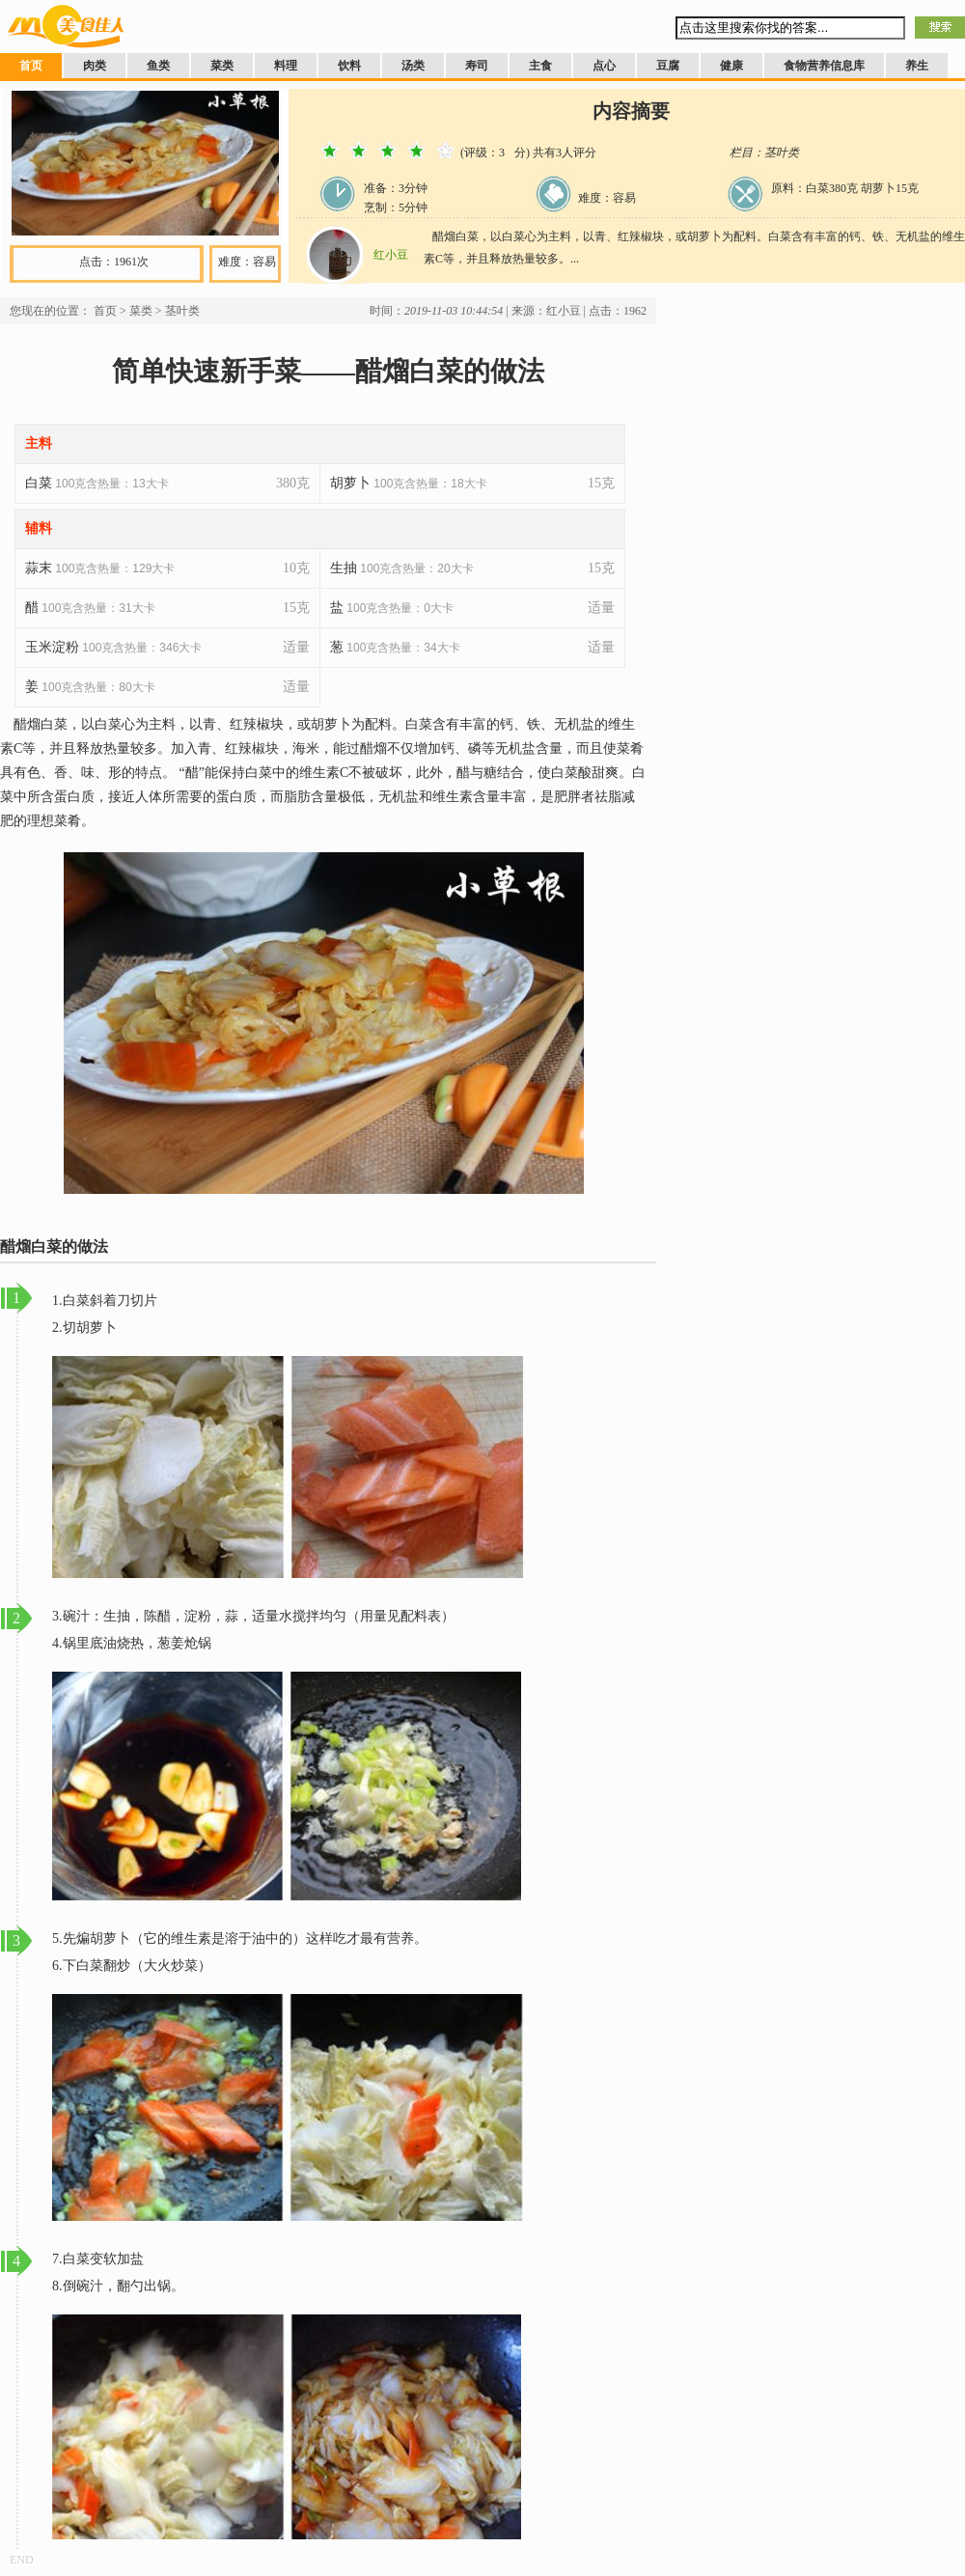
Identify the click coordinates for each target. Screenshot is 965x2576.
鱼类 (158, 65)
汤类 (413, 65)
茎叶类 (182, 311)
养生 (916, 65)
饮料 (349, 65)
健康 (731, 65)
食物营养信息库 (824, 65)
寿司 (476, 65)
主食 (540, 65)
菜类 (222, 65)
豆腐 (667, 65)
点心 (604, 65)
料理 (285, 65)
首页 (30, 65)
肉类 (94, 65)
